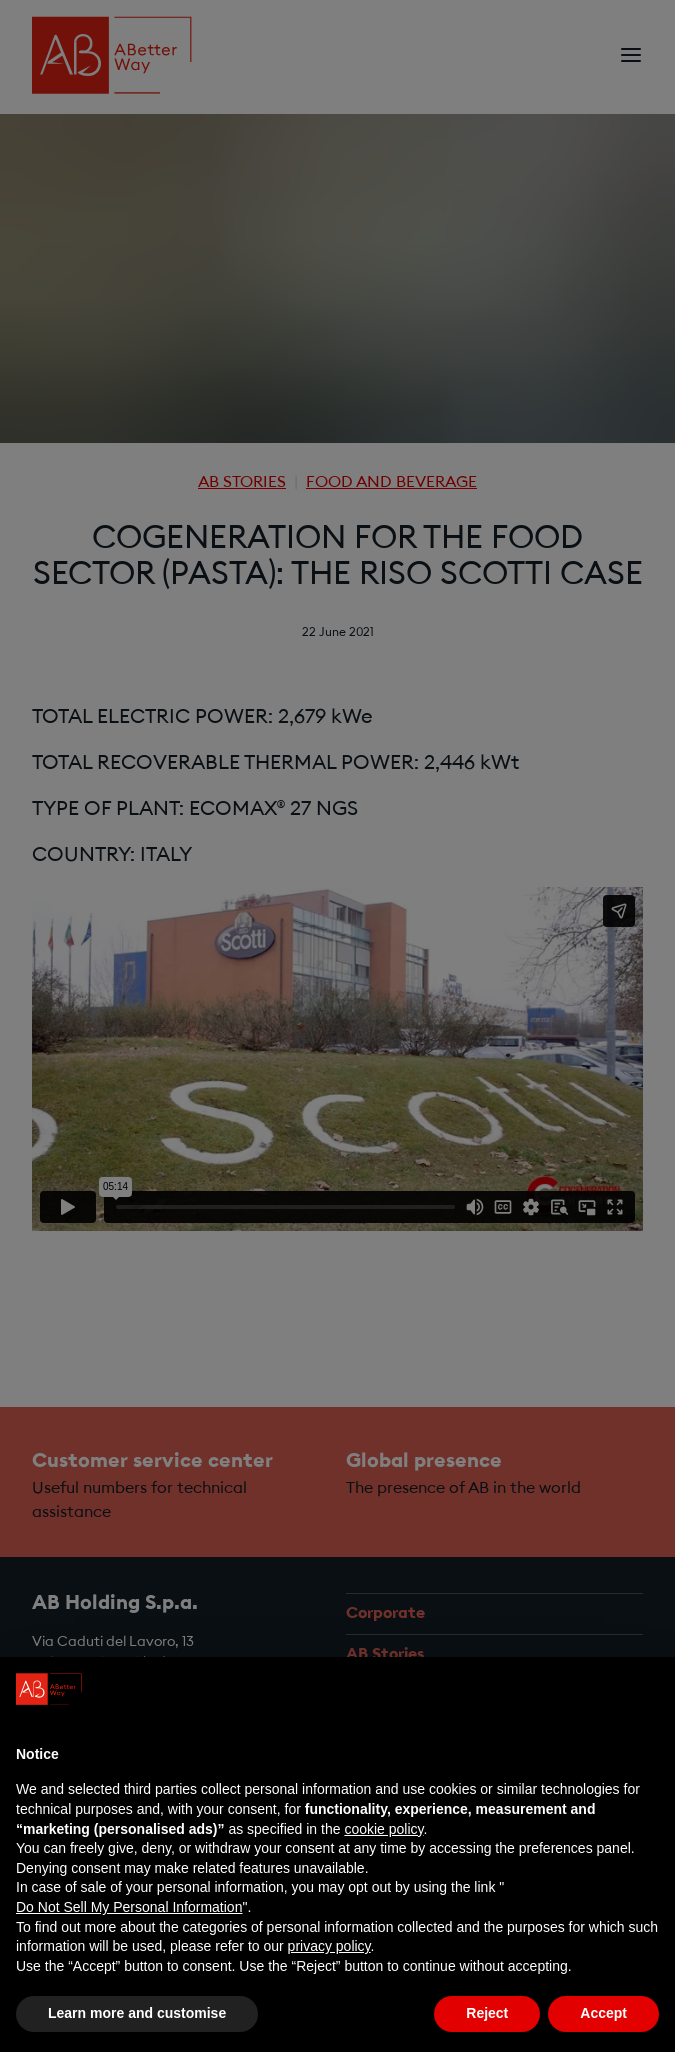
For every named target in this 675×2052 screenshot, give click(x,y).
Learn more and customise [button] (137, 2015)
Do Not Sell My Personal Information (129, 1908)
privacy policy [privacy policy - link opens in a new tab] (329, 1947)
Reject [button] (487, 2015)
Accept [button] (603, 2015)
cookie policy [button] (383, 1830)
